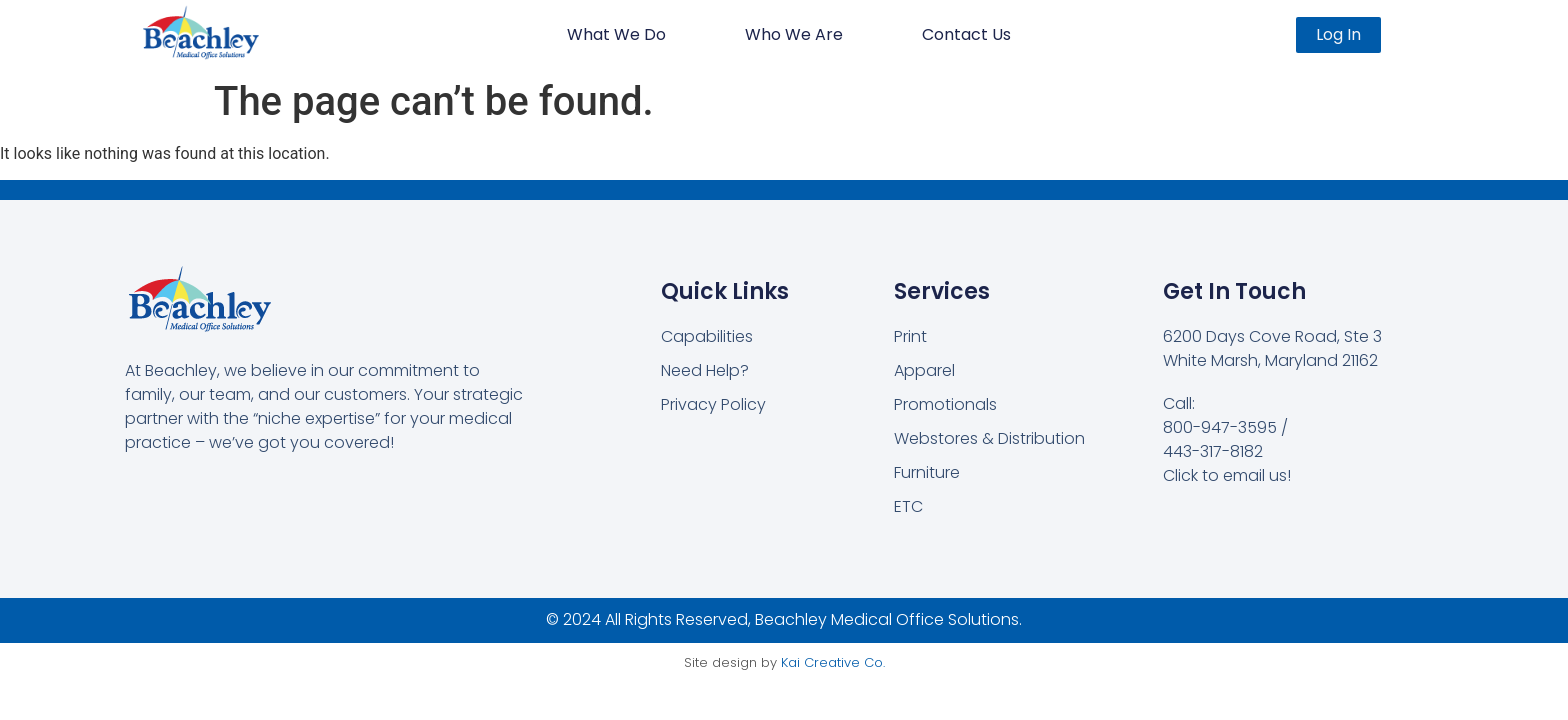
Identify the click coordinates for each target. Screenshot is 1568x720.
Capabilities (707, 336)
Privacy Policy (713, 404)
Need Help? (705, 370)
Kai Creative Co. (833, 662)
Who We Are (794, 34)
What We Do (616, 34)
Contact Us (966, 34)
